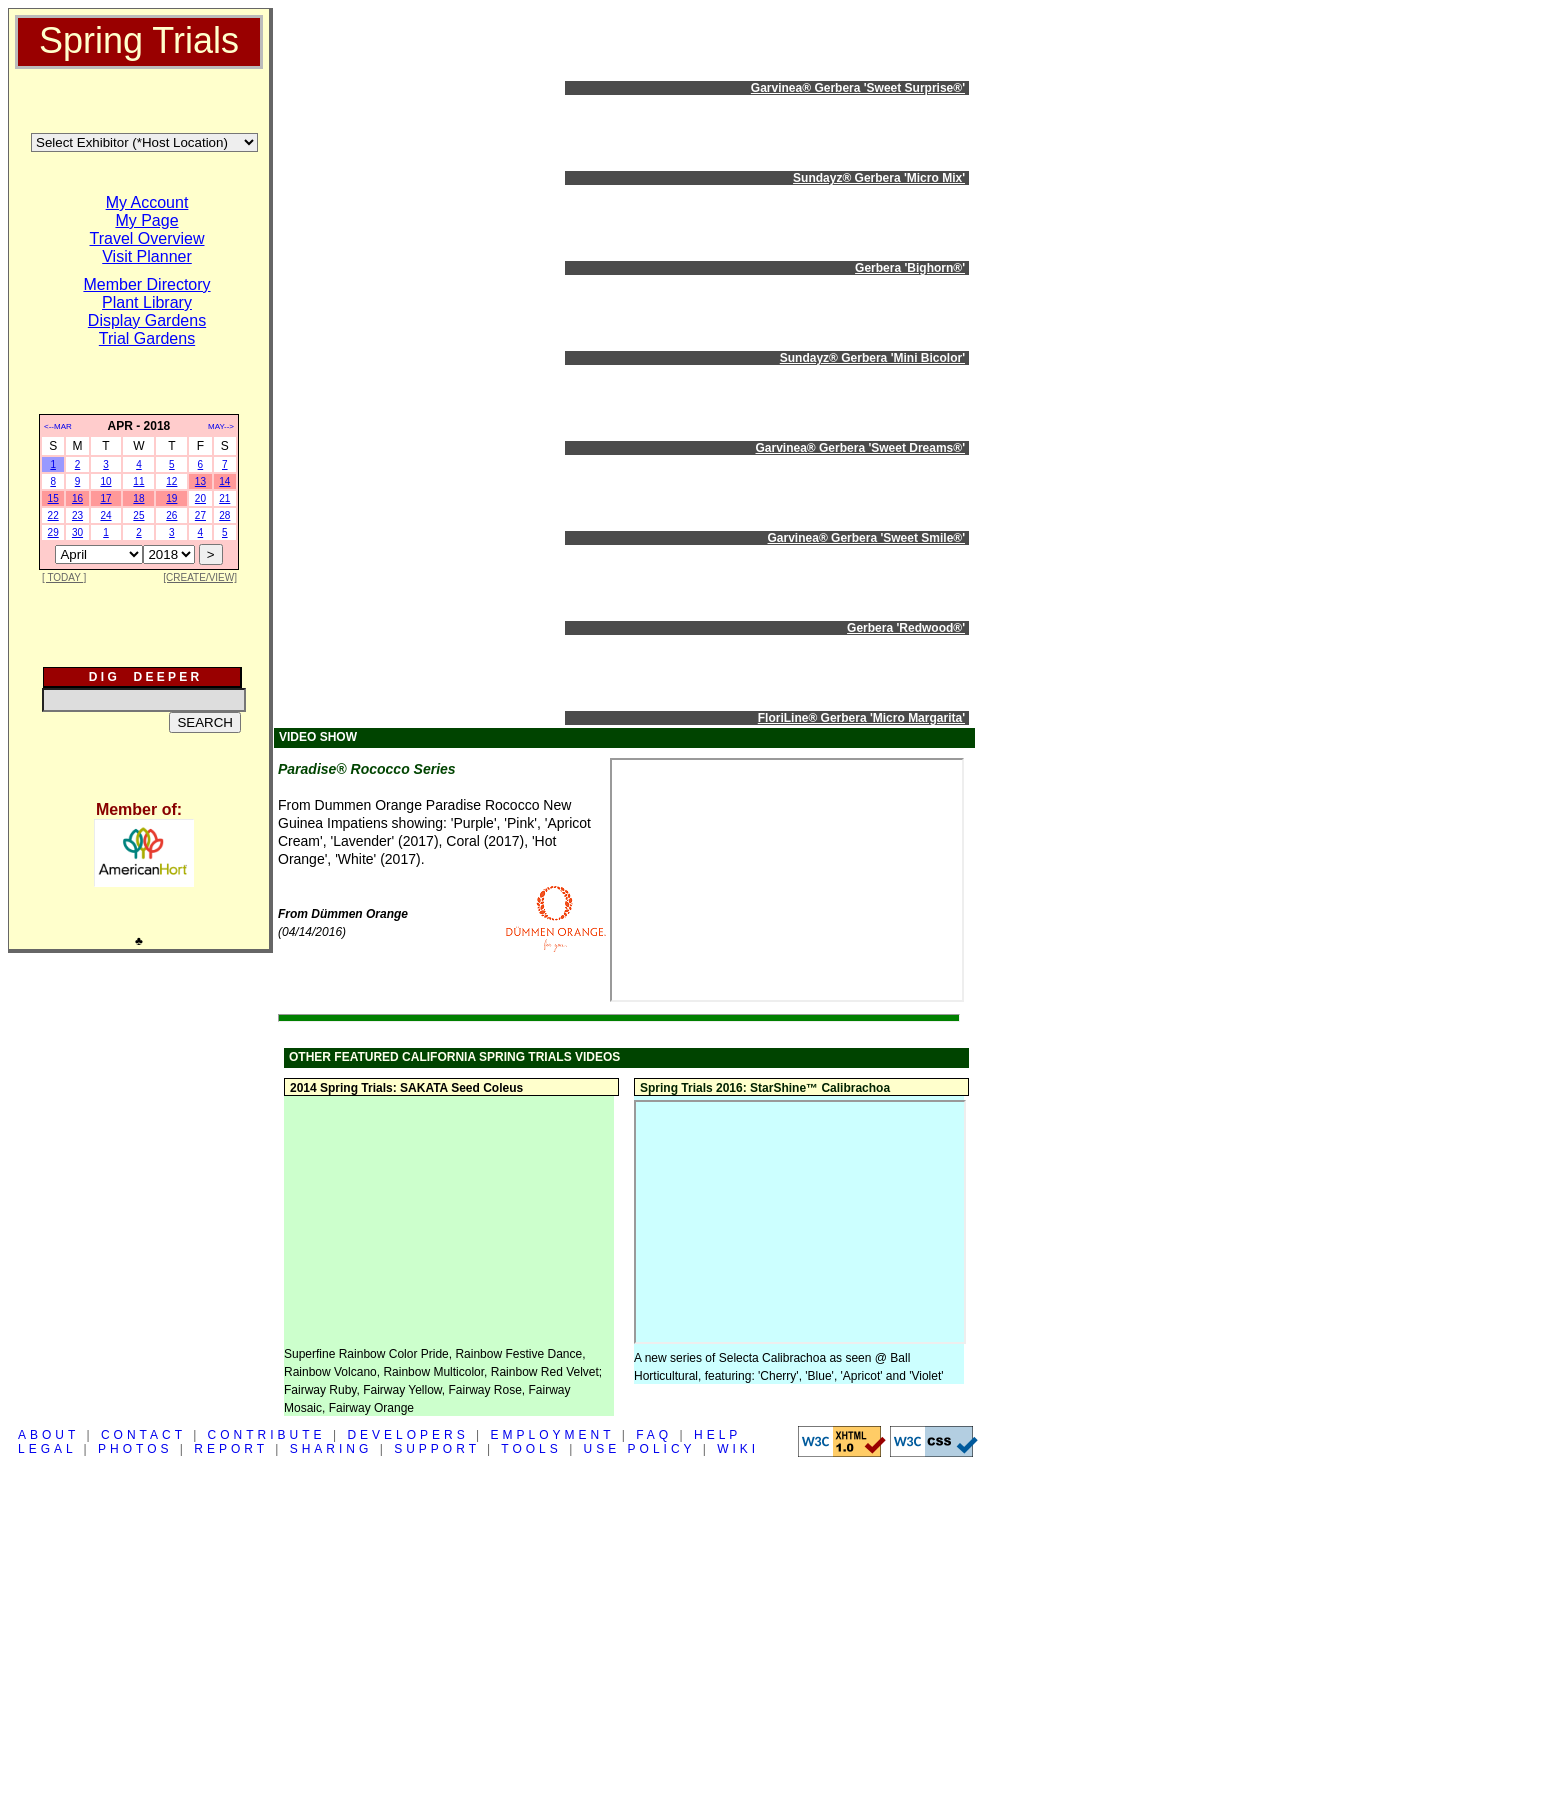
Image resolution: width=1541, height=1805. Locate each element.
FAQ (654, 1435)
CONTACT (143, 1435)
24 (105, 515)
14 (224, 481)
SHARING (331, 1449)
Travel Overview (147, 238)
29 (53, 532)
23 (77, 515)
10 (105, 481)
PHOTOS (135, 1449)
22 (53, 515)
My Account (147, 202)
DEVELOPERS (407, 1435)
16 (77, 498)
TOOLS (531, 1449)
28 (224, 515)
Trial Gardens (147, 338)
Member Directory (146, 284)
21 (224, 498)
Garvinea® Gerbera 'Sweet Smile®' (866, 538)
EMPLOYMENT (553, 1435)
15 (53, 498)
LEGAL (47, 1449)
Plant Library (147, 302)
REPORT (231, 1449)
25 (138, 515)
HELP (717, 1435)
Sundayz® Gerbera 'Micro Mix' (879, 178)
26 (171, 515)
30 (77, 532)
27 (200, 515)
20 (200, 498)
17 (105, 498)
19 (171, 498)
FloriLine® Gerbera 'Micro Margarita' (861, 718)
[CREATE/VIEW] (200, 577)
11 (138, 481)
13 (200, 481)
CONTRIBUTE (267, 1435)
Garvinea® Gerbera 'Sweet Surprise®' (858, 88)
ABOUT (48, 1435)
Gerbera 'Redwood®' (906, 628)
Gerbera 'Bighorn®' (910, 268)
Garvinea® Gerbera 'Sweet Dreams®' (861, 448)
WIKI (738, 1449)
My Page (146, 220)
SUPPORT (437, 1449)
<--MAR (58, 426)
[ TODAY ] (64, 577)
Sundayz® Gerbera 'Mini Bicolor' (872, 358)
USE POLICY (640, 1449)
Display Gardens (147, 320)
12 (171, 481)
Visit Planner (147, 256)
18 (138, 498)
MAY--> (221, 426)
